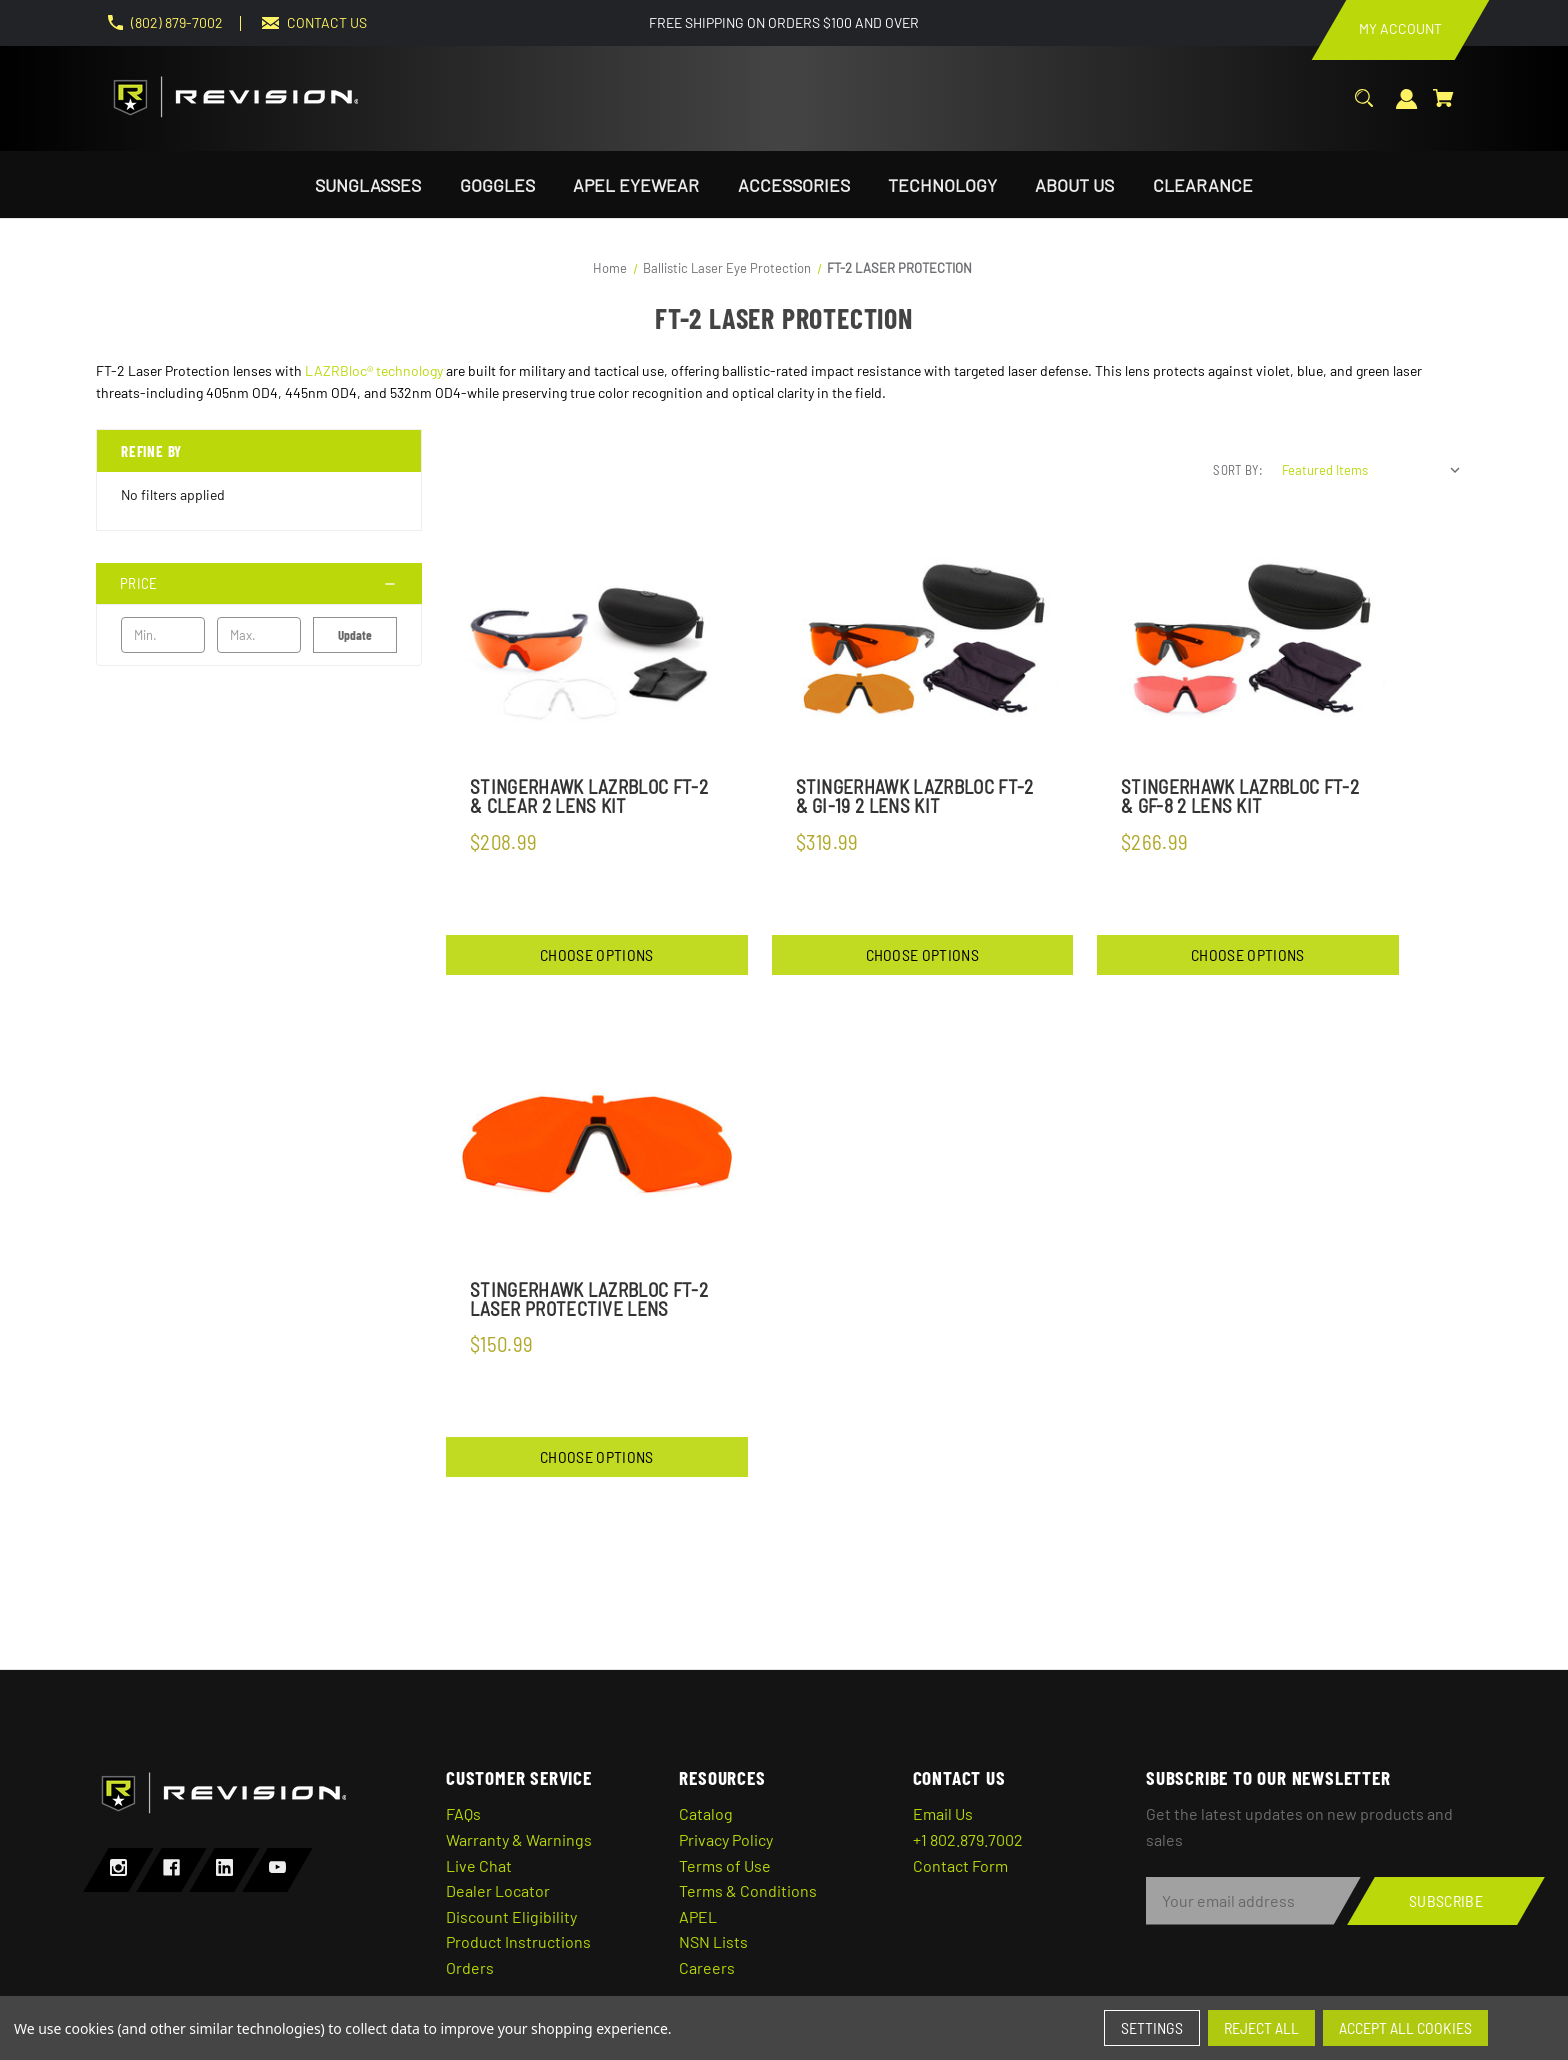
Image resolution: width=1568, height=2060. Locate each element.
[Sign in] (1407, 109)
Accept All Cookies (1405, 2027)
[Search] (1364, 108)
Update (355, 635)
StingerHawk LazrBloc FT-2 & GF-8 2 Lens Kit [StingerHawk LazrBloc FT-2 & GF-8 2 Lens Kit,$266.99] (1240, 796)
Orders (470, 1967)
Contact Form (960, 1865)
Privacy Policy (726, 1839)
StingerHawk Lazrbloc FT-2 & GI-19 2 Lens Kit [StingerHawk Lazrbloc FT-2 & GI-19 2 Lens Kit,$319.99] (915, 796)
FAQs (463, 1813)
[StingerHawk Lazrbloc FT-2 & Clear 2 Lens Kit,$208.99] (597, 642)
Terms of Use (725, 1865)
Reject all (1261, 2027)
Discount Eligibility (511, 1916)
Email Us (943, 1813)
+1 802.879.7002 (968, 1839)
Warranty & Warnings (519, 1839)
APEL (698, 1916)
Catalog (706, 1813)
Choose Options (596, 954)
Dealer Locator (498, 1890)
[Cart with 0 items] (1443, 108)
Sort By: (1238, 470)
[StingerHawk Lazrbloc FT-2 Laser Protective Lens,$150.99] (597, 1144)
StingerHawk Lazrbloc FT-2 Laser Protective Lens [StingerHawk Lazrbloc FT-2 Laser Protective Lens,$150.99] (589, 1299)
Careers (707, 1967)
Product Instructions (518, 1941)
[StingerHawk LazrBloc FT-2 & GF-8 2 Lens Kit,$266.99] (1248, 642)
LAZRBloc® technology (374, 370)
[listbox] (1372, 470)
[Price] (259, 583)
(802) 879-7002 (177, 22)
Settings (1152, 2027)
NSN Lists (713, 1941)
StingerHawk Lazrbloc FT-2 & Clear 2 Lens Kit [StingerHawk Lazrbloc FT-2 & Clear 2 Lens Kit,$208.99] (589, 796)
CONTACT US (327, 22)
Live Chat (479, 1865)
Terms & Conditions (748, 1890)
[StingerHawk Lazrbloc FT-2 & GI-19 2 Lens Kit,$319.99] (923, 642)
